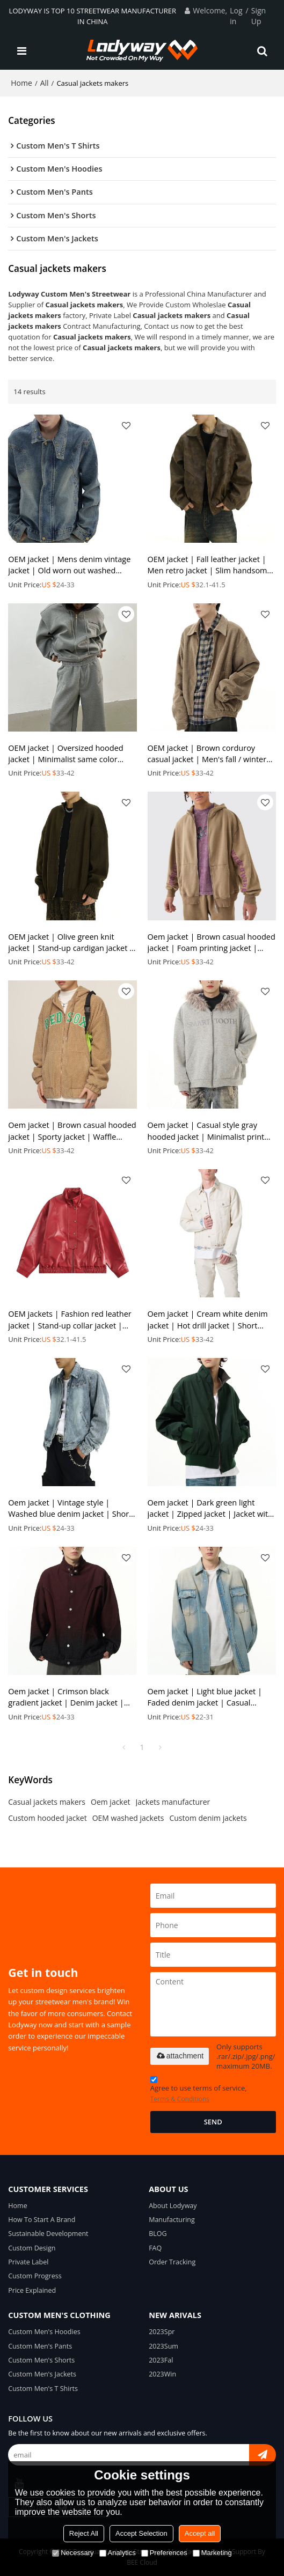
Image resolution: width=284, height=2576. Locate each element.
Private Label (28, 2262)
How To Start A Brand (41, 2219)
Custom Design (31, 2248)
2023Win (162, 2374)
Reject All (83, 2533)
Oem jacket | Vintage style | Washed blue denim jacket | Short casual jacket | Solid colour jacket (70, 1508)
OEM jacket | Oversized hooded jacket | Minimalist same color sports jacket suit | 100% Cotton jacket (66, 753)
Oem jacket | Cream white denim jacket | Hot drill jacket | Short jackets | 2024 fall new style (208, 1319)
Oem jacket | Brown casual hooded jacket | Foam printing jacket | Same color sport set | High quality (211, 942)
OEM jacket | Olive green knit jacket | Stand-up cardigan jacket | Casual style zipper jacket (71, 942)
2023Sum (163, 2346)
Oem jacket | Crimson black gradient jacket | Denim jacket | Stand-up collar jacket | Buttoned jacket (68, 1697)
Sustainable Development (48, 2233)
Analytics (117, 2553)
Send (213, 2122)
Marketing (212, 2553)
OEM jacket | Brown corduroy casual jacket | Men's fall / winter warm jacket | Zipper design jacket (210, 753)
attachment (179, 2055)
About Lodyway (172, 2205)
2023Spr (161, 2331)
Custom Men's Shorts (41, 2360)
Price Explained (32, 2290)
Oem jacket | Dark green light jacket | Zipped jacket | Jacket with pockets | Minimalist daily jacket (210, 1508)
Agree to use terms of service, (198, 2091)
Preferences (164, 2553)
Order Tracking (172, 2262)
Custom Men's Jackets (42, 2374)
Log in (236, 15)
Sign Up (258, 15)
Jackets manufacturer (173, 1802)
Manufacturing (172, 2219)
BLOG (157, 2233)
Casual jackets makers (46, 1802)
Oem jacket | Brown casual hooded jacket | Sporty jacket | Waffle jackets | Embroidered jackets (72, 1130)
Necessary (72, 2553)
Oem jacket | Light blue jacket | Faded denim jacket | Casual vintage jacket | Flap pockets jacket (211, 1697)
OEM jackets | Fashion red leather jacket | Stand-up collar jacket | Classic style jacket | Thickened (69, 1319)
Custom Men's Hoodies (44, 2331)
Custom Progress (34, 2275)
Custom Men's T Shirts (43, 2388)
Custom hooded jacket (47, 1818)
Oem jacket (110, 1802)
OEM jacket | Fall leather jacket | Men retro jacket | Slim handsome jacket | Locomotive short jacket (210, 565)
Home (21, 83)
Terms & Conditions (179, 2098)
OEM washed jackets (128, 1818)
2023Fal (161, 2360)
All (44, 83)
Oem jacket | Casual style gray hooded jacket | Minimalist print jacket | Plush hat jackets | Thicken (211, 1130)
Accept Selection (141, 2533)
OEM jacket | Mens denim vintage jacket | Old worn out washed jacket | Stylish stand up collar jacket (69, 565)
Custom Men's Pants (40, 2346)
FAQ (155, 2248)
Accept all (200, 2533)
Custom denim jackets (207, 1818)
